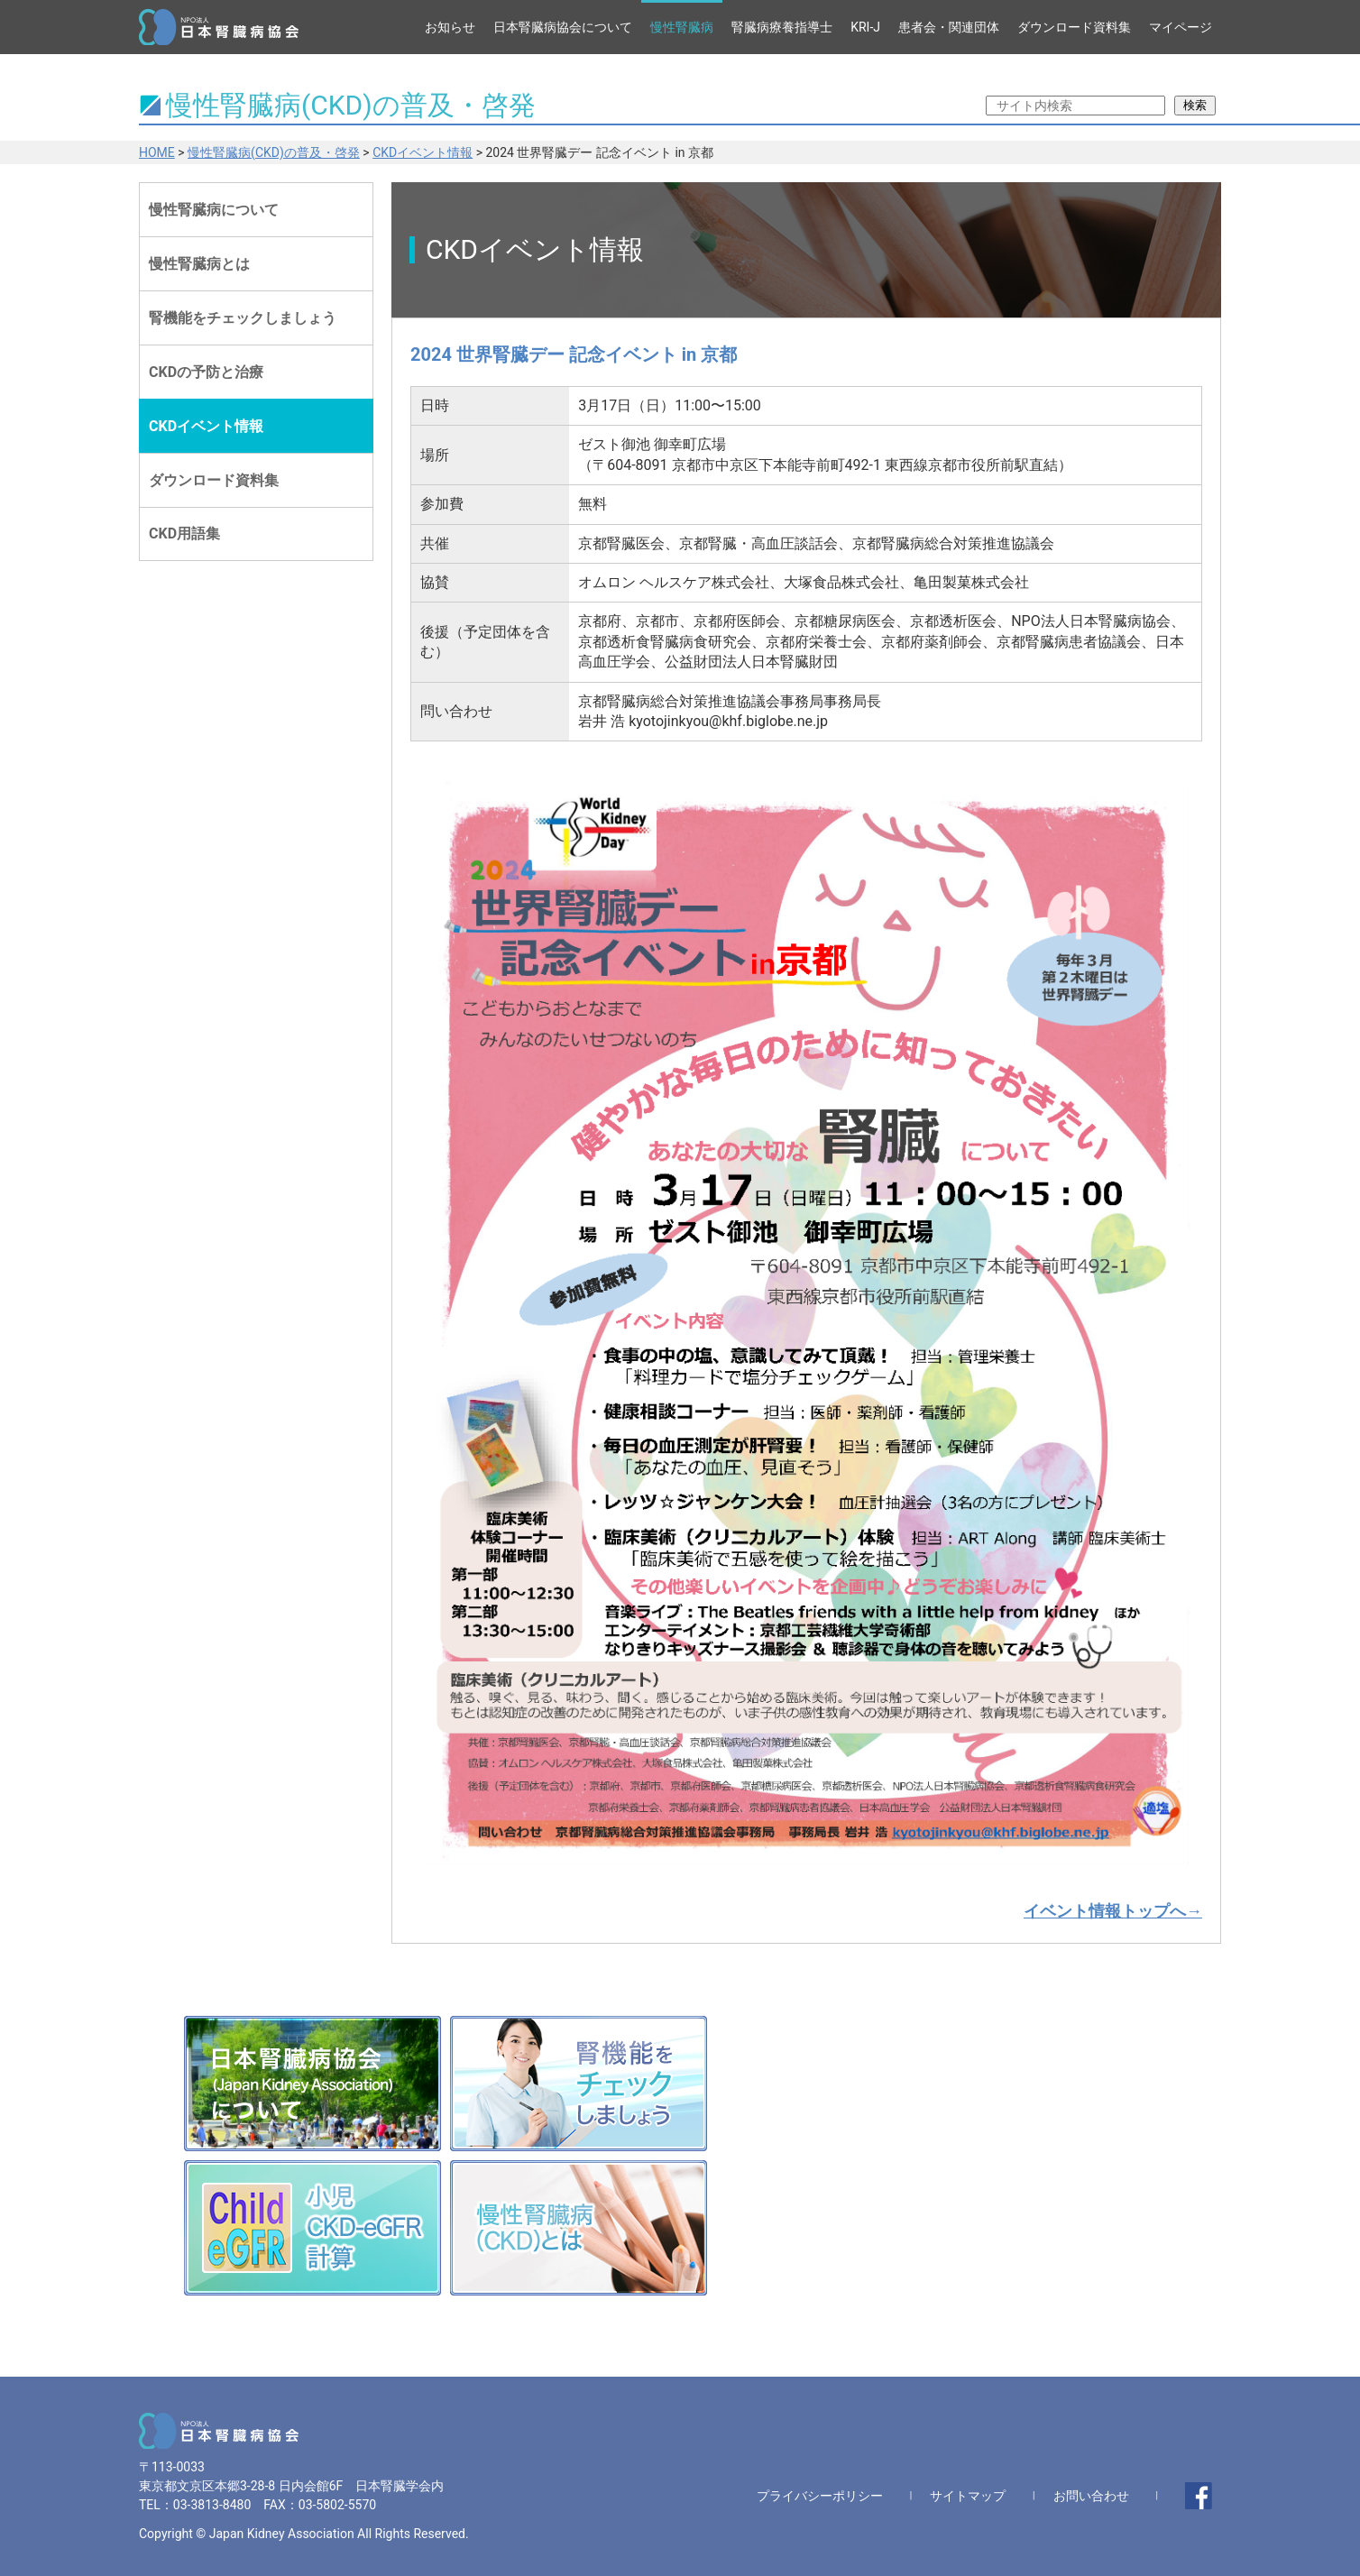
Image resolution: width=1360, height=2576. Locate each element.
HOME (157, 152)
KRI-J (865, 27)
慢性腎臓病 (681, 27)
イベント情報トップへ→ (1113, 1910)
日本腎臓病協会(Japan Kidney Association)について (312, 2083)
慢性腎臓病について (214, 209)
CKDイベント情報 (422, 152)
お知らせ (450, 27)
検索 (1195, 105)
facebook (1198, 2495)
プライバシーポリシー (820, 2495)
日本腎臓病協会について (562, 27)
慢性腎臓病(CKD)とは (578, 2227)
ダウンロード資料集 (1074, 27)
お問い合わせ (1091, 2495)
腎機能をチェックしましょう (242, 318)
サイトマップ (968, 2495)
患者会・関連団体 (948, 27)
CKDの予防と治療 (206, 372)
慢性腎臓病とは (199, 263)
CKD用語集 (184, 533)
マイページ (1180, 27)
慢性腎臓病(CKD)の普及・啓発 (274, 152)
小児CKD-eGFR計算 (312, 2227)
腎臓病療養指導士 (781, 27)
